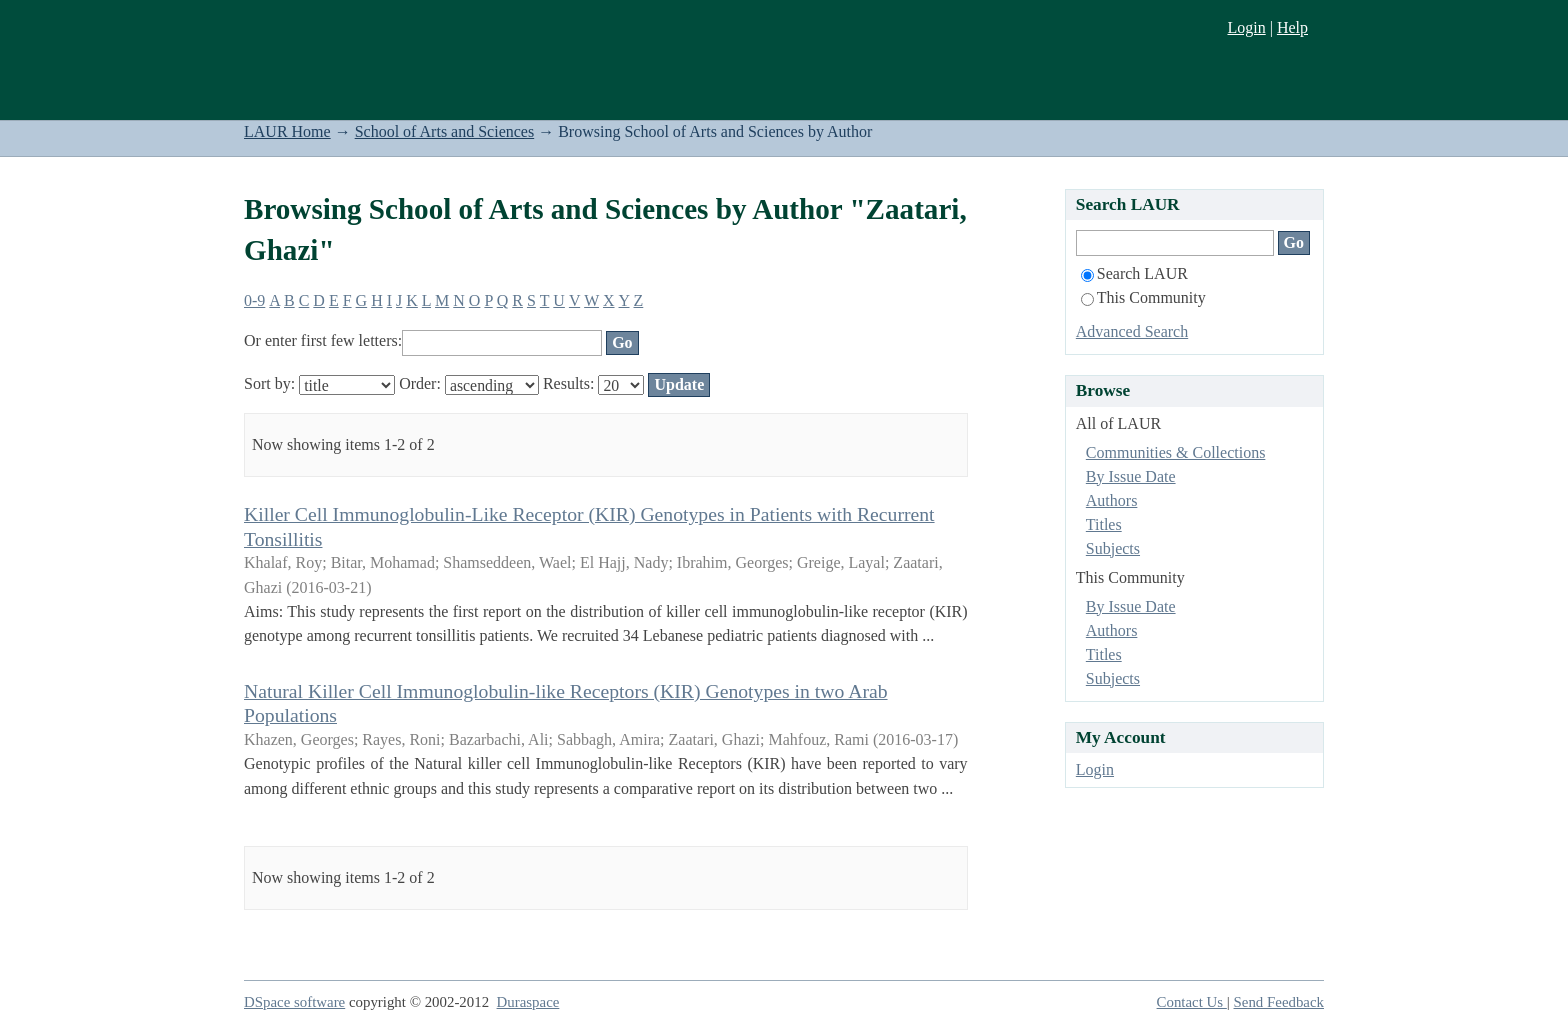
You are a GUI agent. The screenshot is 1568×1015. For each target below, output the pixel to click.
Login (1246, 27)
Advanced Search (1132, 331)
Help (1292, 27)
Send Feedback (1279, 1002)
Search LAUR (1134, 273)
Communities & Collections (1176, 452)
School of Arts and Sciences (445, 131)
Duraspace (528, 1002)
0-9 (254, 300)
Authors (1112, 500)
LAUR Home (287, 131)
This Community (1143, 297)
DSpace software (294, 1002)
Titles (1104, 524)
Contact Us (1192, 1002)
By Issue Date (1131, 476)
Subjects (1113, 548)
